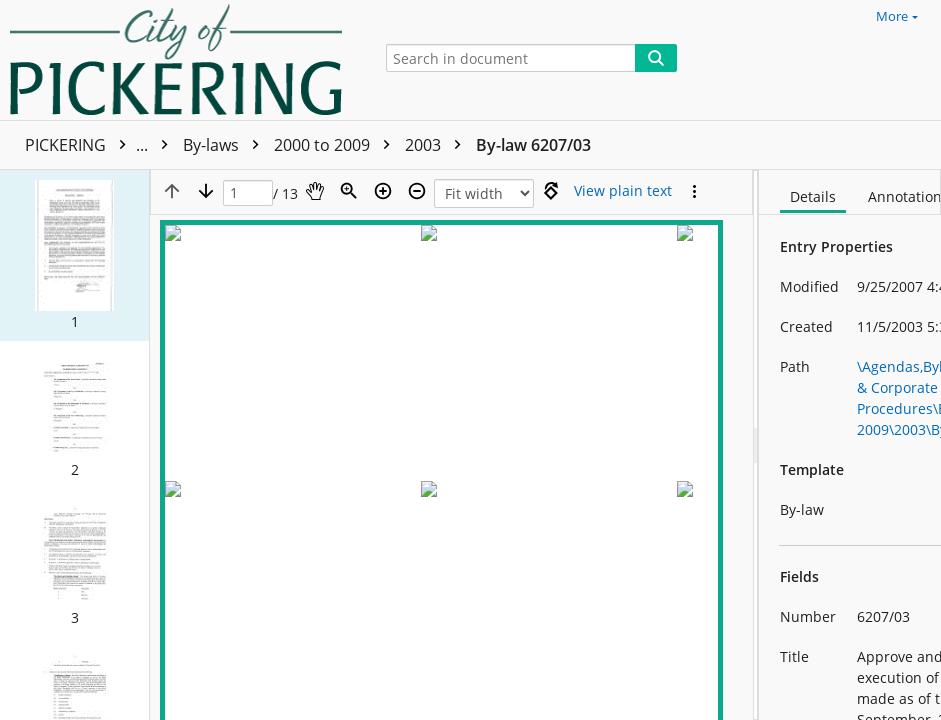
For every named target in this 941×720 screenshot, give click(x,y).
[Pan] (315, 191)
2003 (438, 145)
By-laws (226, 145)
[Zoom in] (383, 191)
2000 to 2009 (337, 145)
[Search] (656, 58)
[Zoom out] (417, 191)
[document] (850, 445)
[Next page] (206, 191)
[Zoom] (349, 191)
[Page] (248, 193)
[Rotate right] (551, 191)
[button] (74, 255)
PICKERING (101, 145)
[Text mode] (623, 191)
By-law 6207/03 (533, 145)
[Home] (181, 60)
